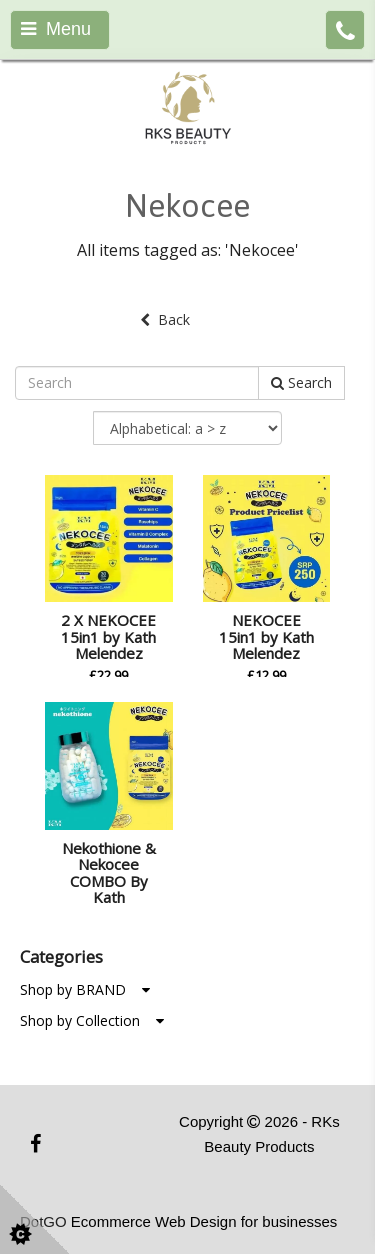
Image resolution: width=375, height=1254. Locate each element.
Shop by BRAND (85, 989)
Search (301, 382)
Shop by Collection (92, 1020)
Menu (56, 29)
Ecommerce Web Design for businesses (204, 1221)
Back (165, 319)
